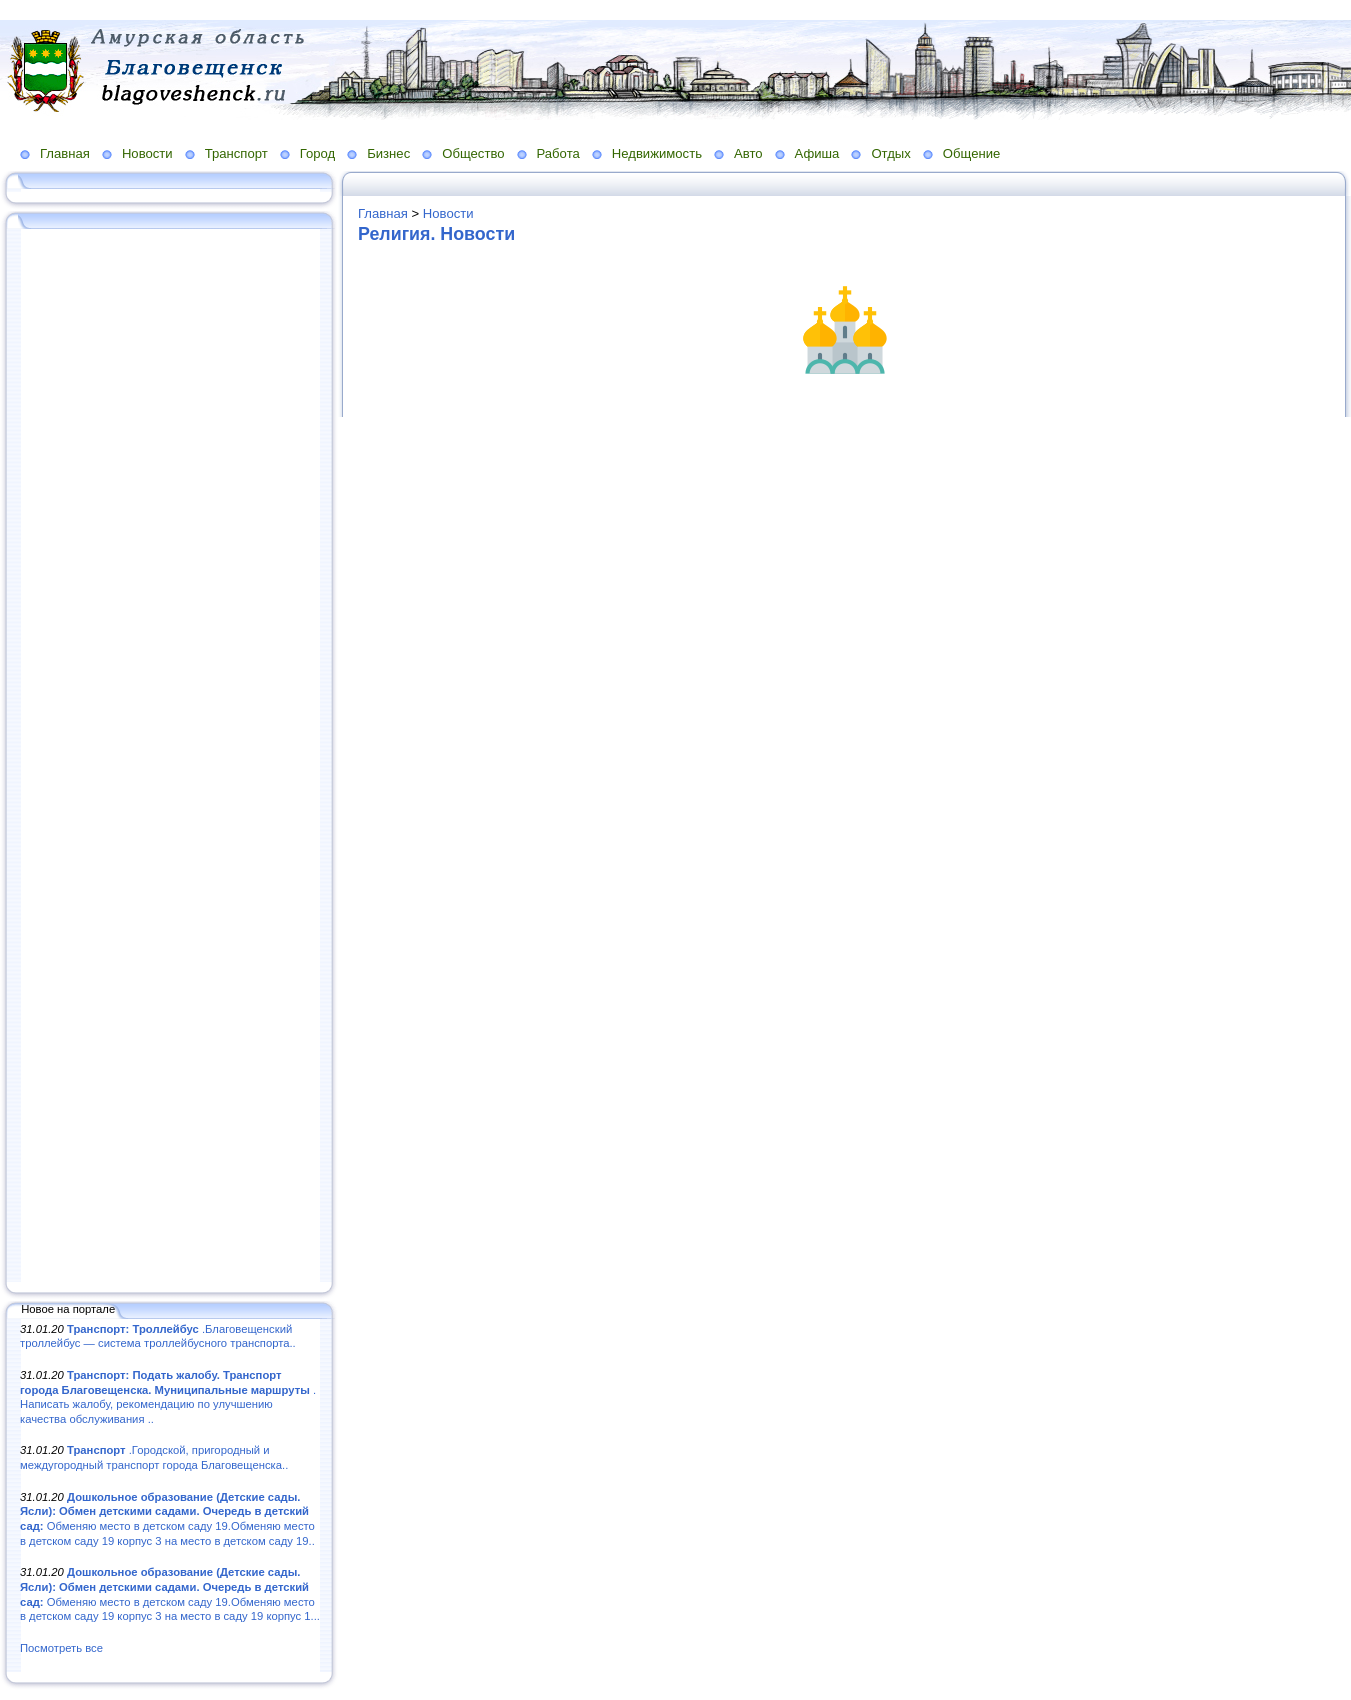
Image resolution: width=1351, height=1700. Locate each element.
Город (317, 153)
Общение (972, 153)
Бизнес (388, 153)
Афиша (817, 153)
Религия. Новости (436, 234)
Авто (748, 153)
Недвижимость (657, 153)
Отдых (890, 153)
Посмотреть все (61, 1648)
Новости (147, 153)
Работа (558, 153)
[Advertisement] (170, 757)
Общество (473, 153)
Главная (65, 153)
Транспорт (236, 153)
